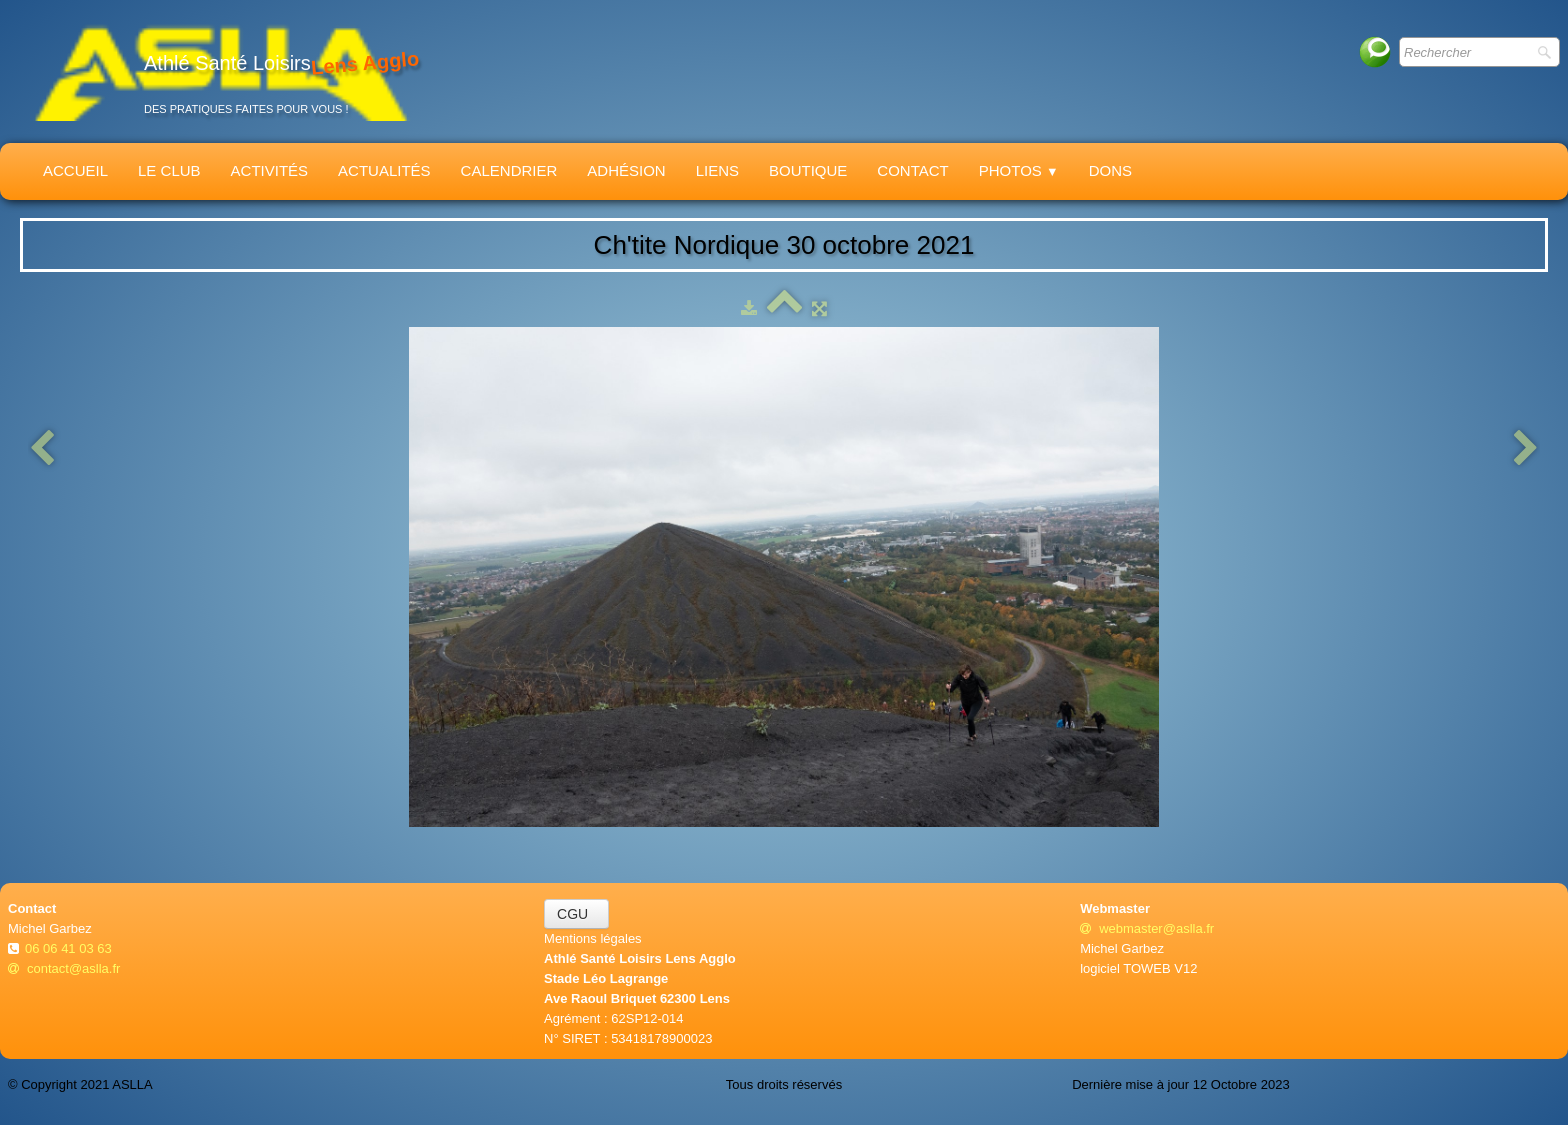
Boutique (808, 170)
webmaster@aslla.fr (1147, 928)
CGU (576, 914)
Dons (1110, 170)
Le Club (169, 170)
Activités (270, 170)
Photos (1019, 170)
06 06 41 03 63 (70, 948)
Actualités (384, 170)
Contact (912, 170)
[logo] (221, 71)
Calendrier (509, 170)
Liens (717, 170)
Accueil (75, 170)
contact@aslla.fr (64, 968)
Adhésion (626, 170)
